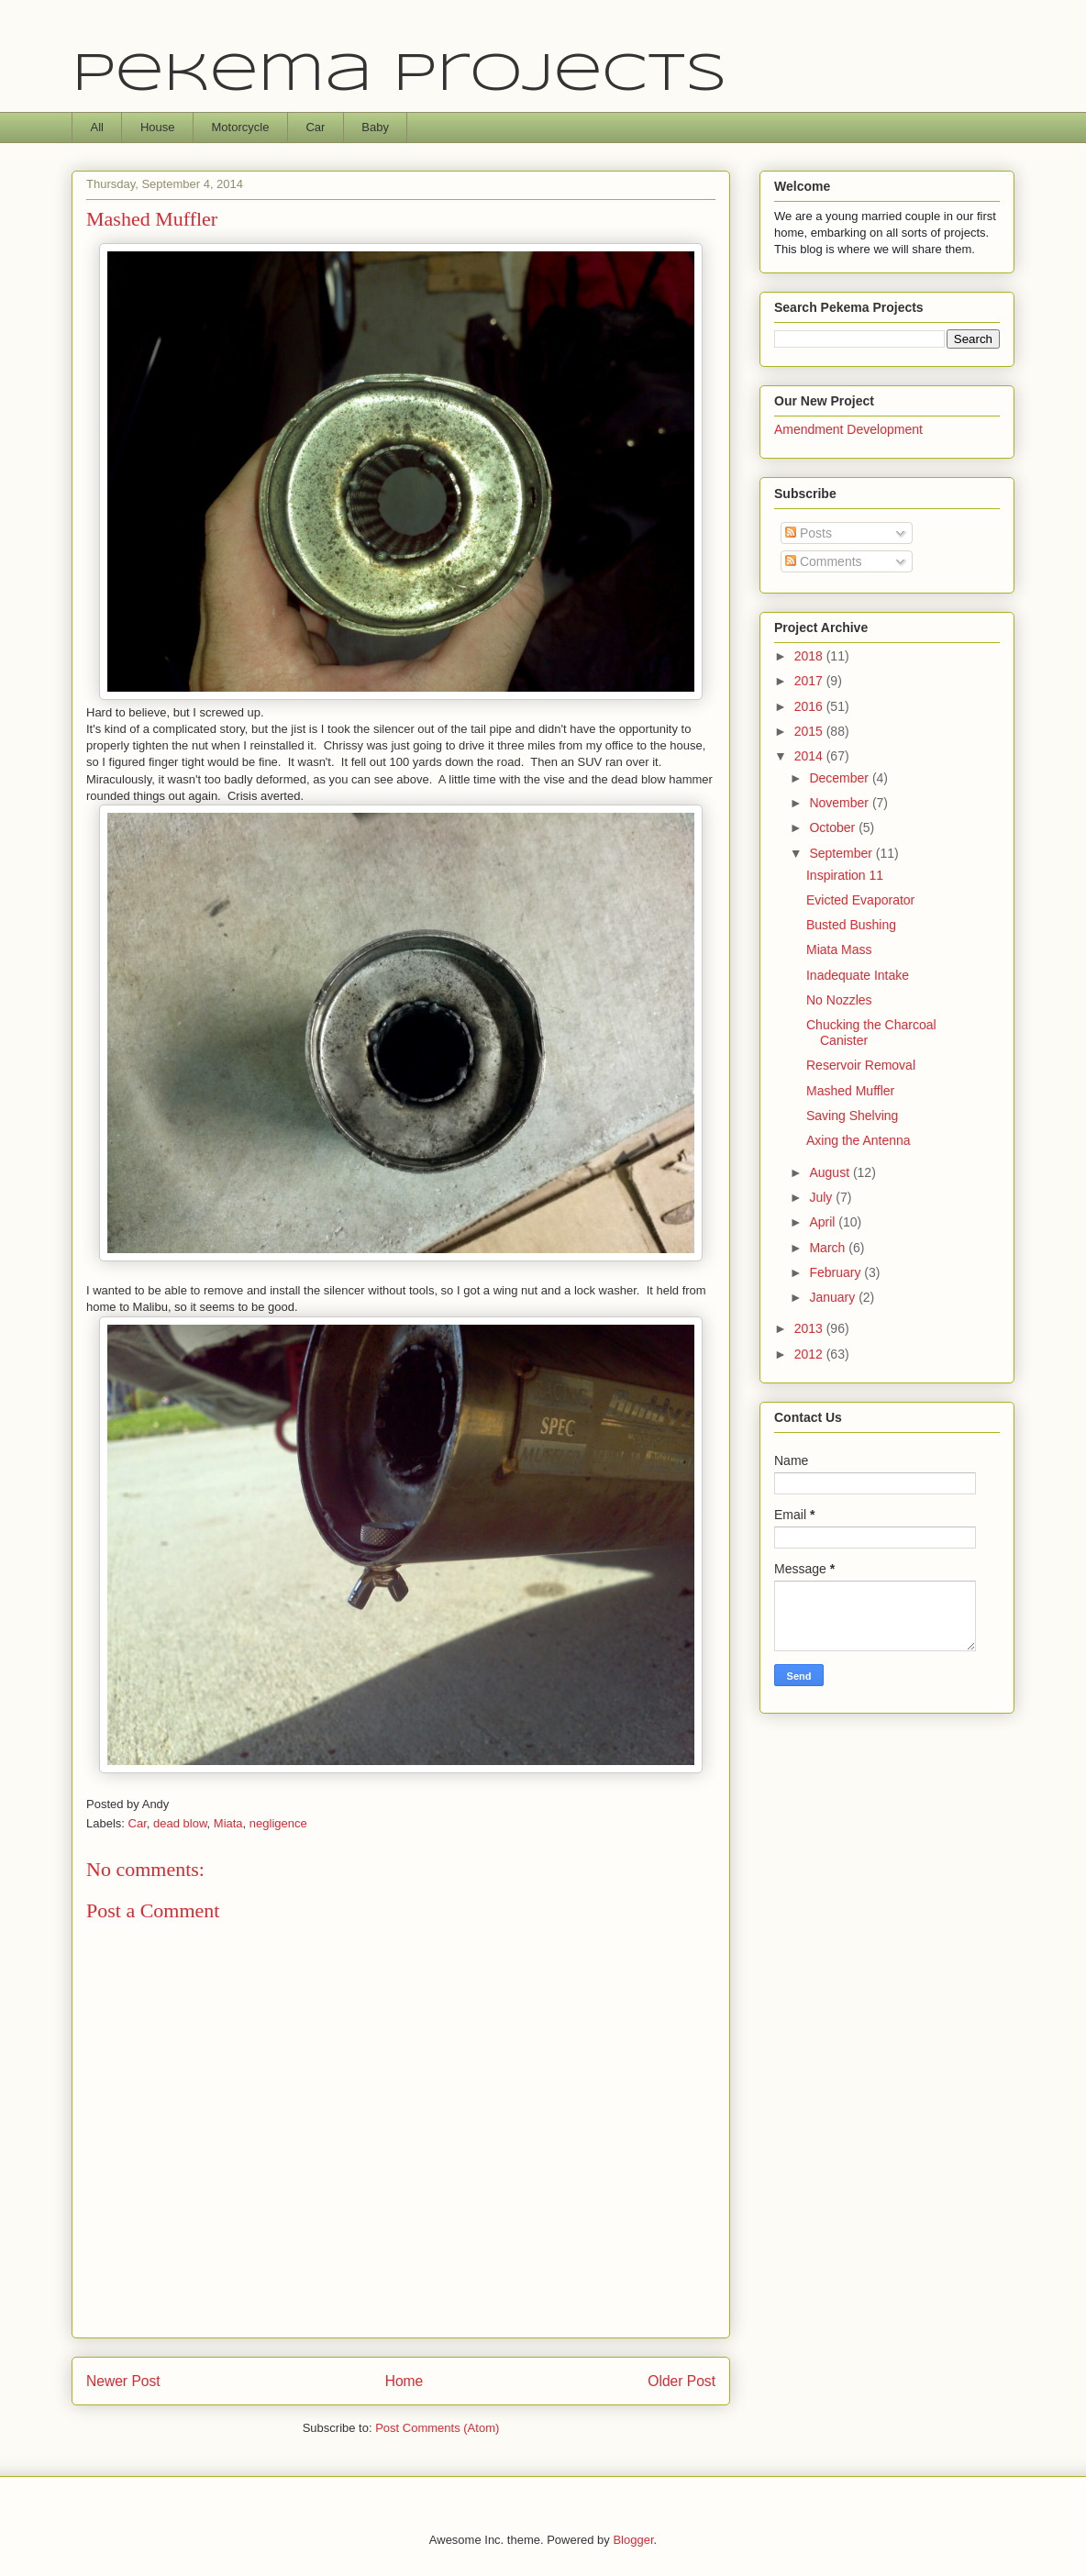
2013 (810, 1328)
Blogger (633, 2540)
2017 (810, 680)
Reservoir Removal (860, 1065)
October (834, 827)
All (97, 127)
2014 (810, 756)
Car (315, 127)
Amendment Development (848, 429)
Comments (823, 561)
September (842, 853)
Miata (228, 1823)
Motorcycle (241, 127)
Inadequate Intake (857, 975)
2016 (810, 706)
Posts (808, 533)
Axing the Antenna (858, 1140)
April (823, 1222)
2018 (810, 656)
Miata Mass (839, 949)
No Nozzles (839, 1000)
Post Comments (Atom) (437, 2428)
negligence (278, 1823)
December (840, 778)
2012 (810, 1354)
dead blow (180, 1823)
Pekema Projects (399, 75)
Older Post (681, 2381)
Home (404, 2381)
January (834, 1297)
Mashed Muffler (850, 1090)
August (830, 1172)
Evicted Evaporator (860, 900)
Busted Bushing (851, 924)
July (822, 1197)
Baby (375, 127)
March (828, 1247)
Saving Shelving (852, 1115)
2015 (810, 731)
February (836, 1272)
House (157, 127)
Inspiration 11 (844, 875)
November (840, 802)
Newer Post (123, 2381)
